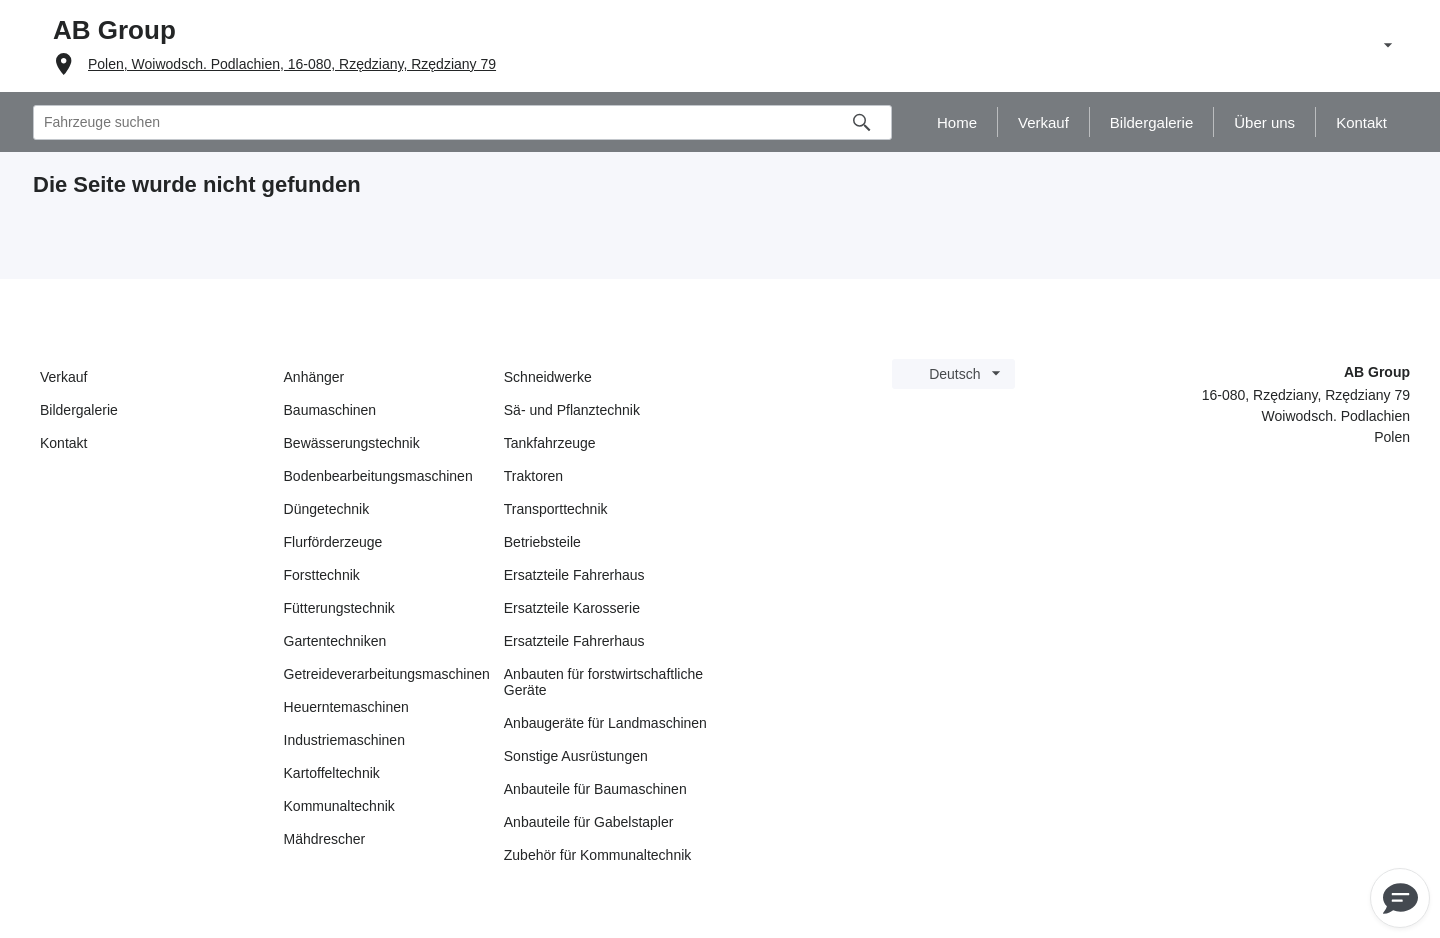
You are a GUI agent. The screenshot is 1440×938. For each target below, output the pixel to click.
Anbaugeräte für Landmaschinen (605, 723)
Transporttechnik (556, 509)
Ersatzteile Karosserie (572, 608)
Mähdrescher (325, 839)
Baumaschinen (330, 410)
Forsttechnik (322, 575)
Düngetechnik (327, 509)
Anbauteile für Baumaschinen (595, 789)
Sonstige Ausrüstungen (576, 756)
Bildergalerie (79, 410)
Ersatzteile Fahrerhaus (574, 575)
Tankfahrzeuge (550, 443)
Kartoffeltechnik (332, 773)
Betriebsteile (542, 542)
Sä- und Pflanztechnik (572, 410)
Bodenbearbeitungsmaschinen (378, 476)
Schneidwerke (548, 377)
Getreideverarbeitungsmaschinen (387, 674)
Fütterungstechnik (339, 608)
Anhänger (314, 377)
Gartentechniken (335, 641)
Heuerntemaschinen (346, 707)
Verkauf (63, 377)
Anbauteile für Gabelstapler (589, 822)
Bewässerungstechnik (352, 443)
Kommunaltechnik (339, 806)
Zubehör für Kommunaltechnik (598, 855)
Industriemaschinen (344, 740)
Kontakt (63, 443)
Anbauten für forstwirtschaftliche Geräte (603, 682)
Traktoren (533, 476)
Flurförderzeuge (333, 542)
